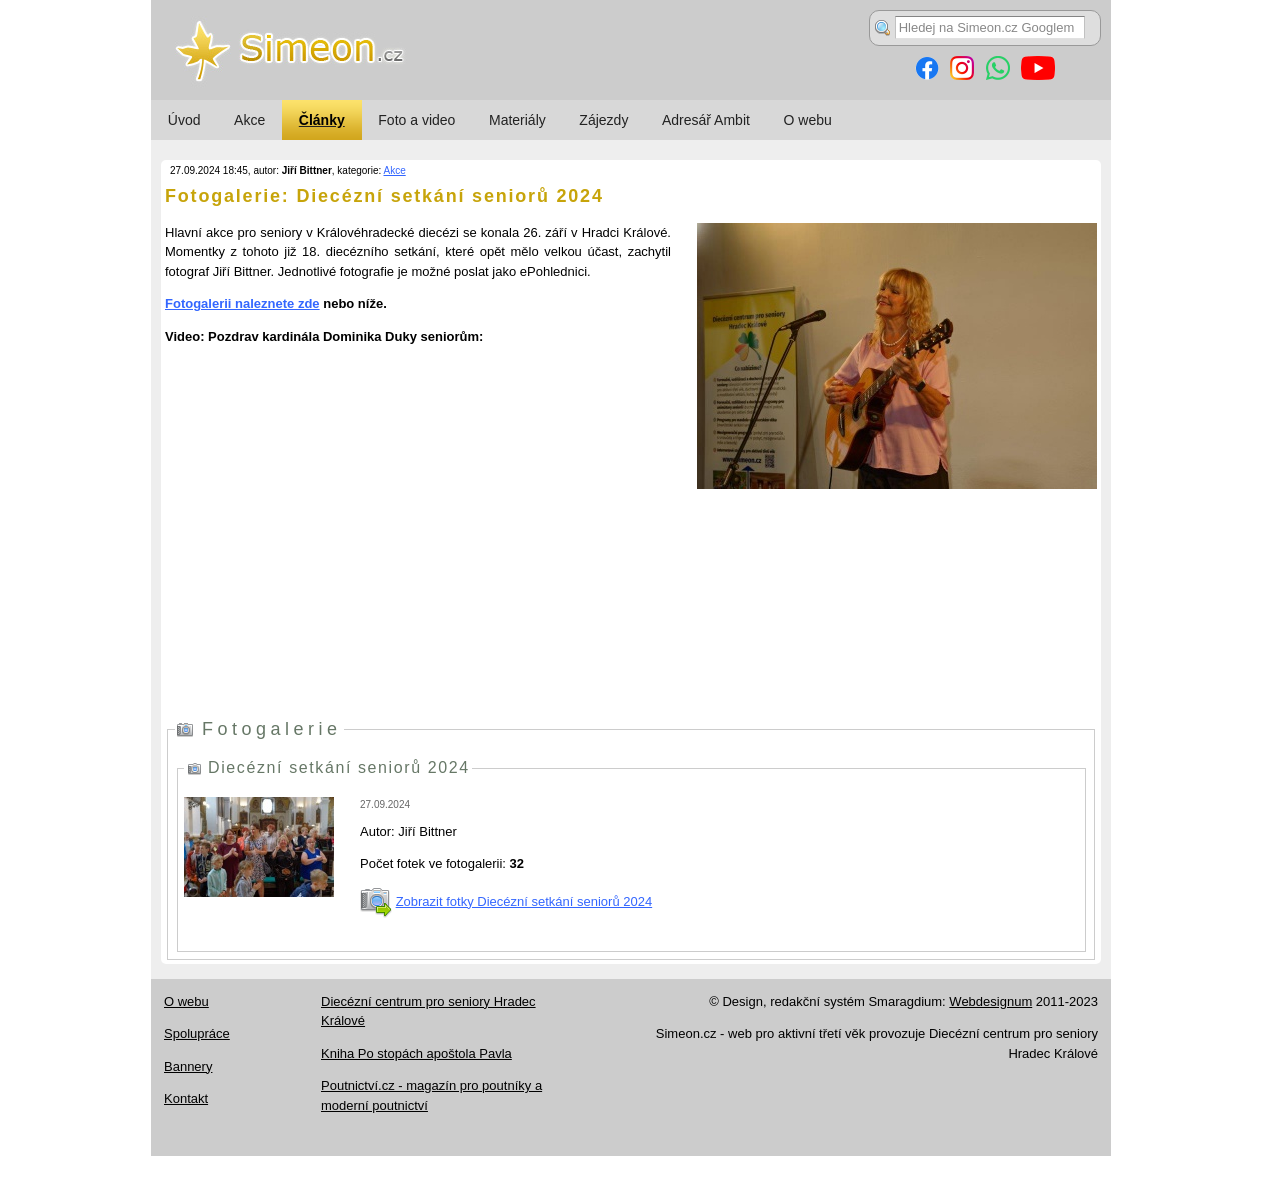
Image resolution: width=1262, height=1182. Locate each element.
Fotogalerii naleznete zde (242, 303)
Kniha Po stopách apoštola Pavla (416, 1053)
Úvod (184, 120)
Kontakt (186, 1098)
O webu (808, 120)
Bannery (188, 1066)
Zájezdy (603, 120)
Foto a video (416, 120)
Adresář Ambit (706, 120)
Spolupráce (197, 1033)
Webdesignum (990, 1001)
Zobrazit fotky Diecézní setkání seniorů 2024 (524, 901)
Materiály (517, 120)
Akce (249, 120)
